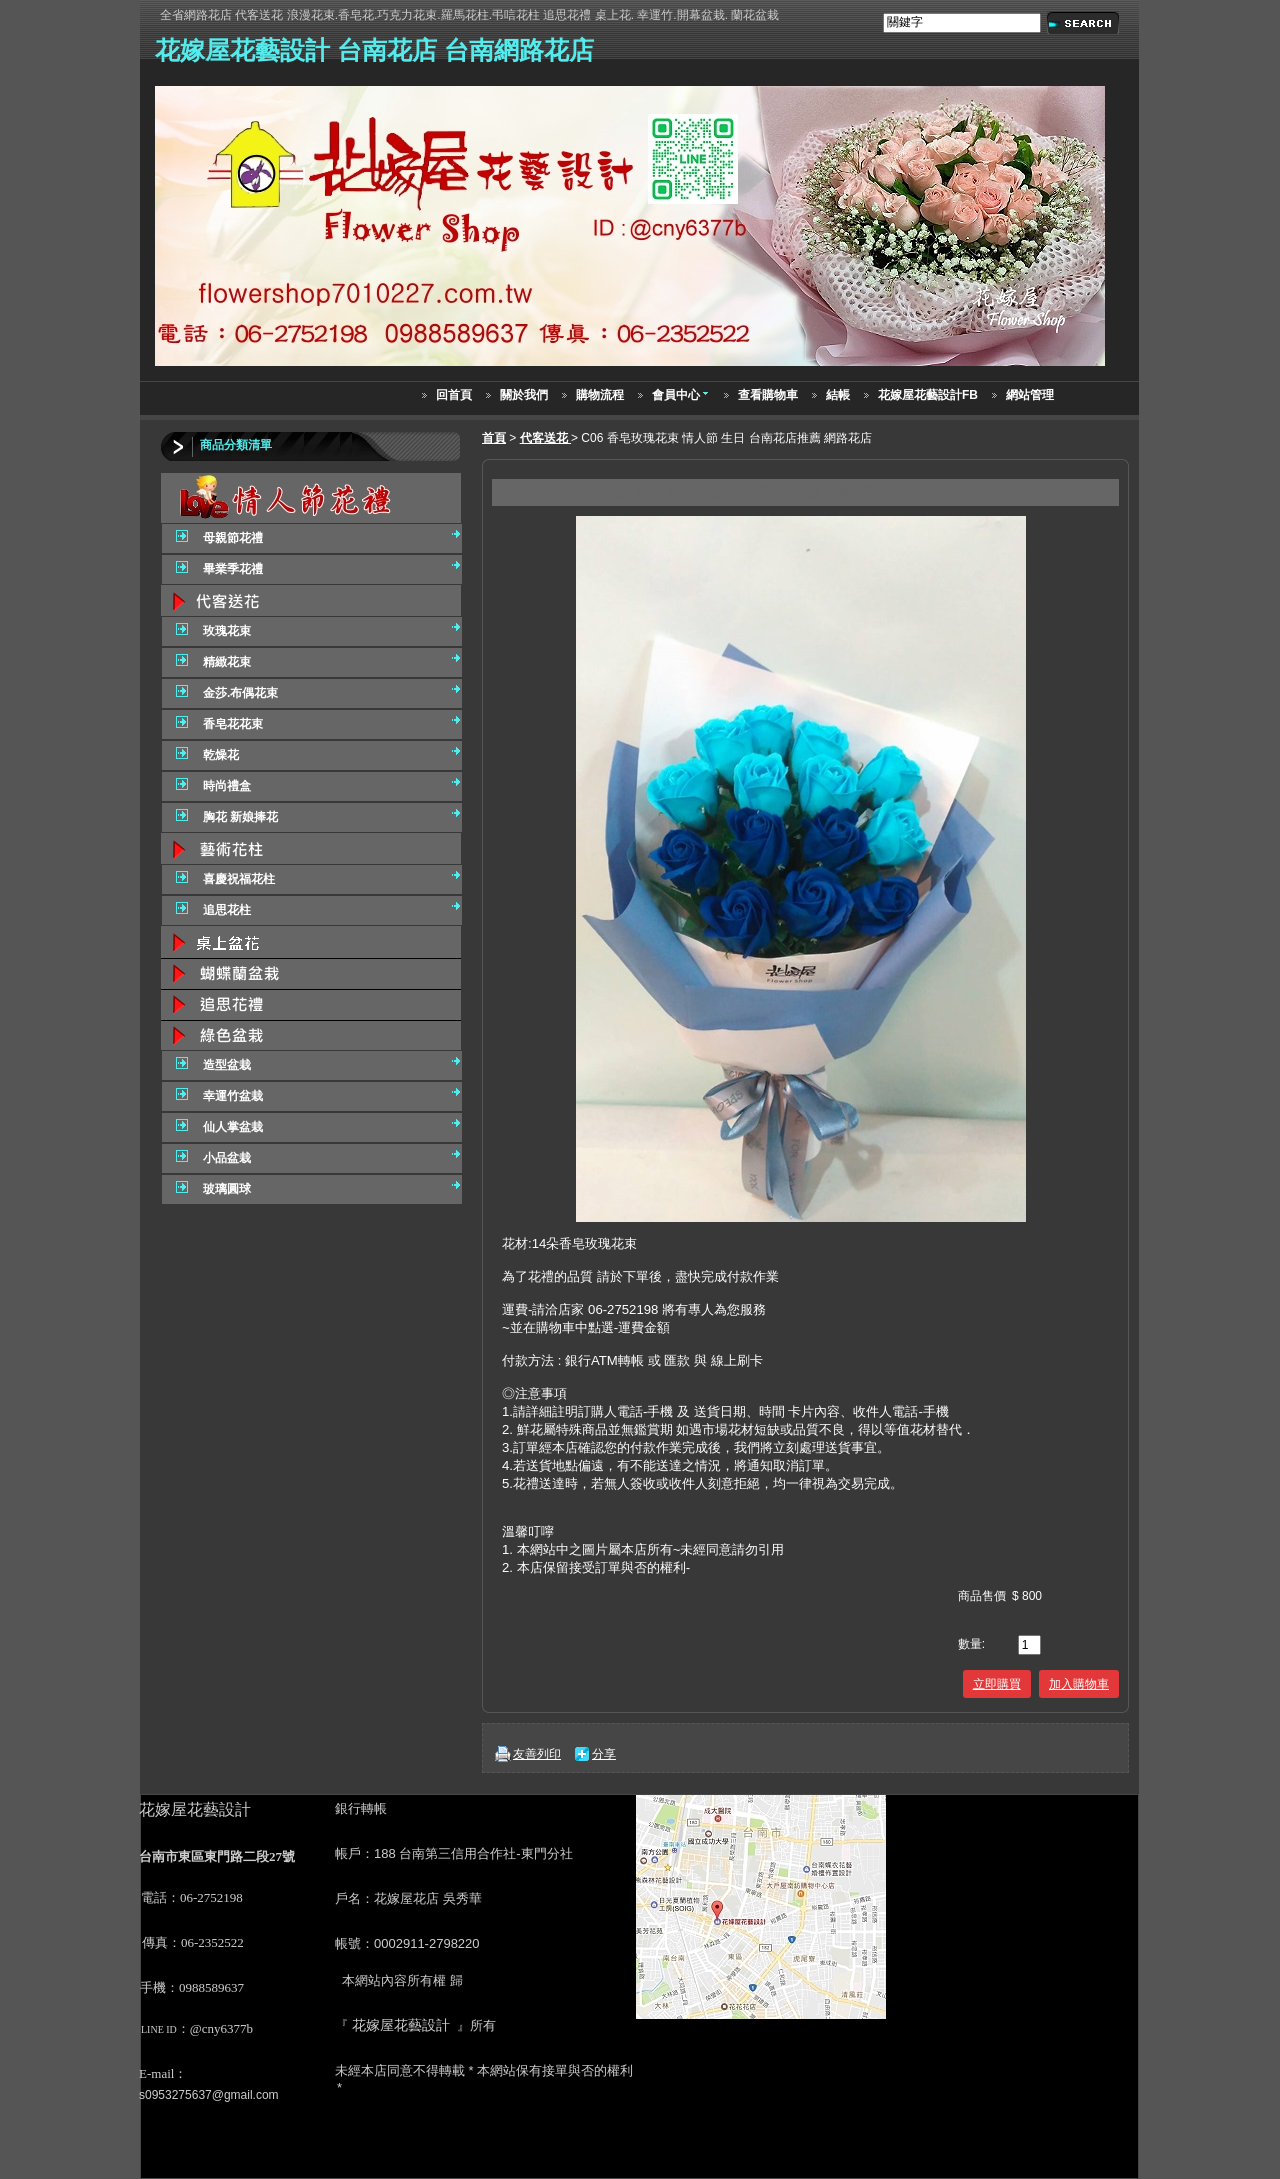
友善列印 (537, 1754)
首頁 (494, 438)
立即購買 (997, 1684)
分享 (604, 1754)
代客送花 (545, 438)
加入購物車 (1079, 1684)
